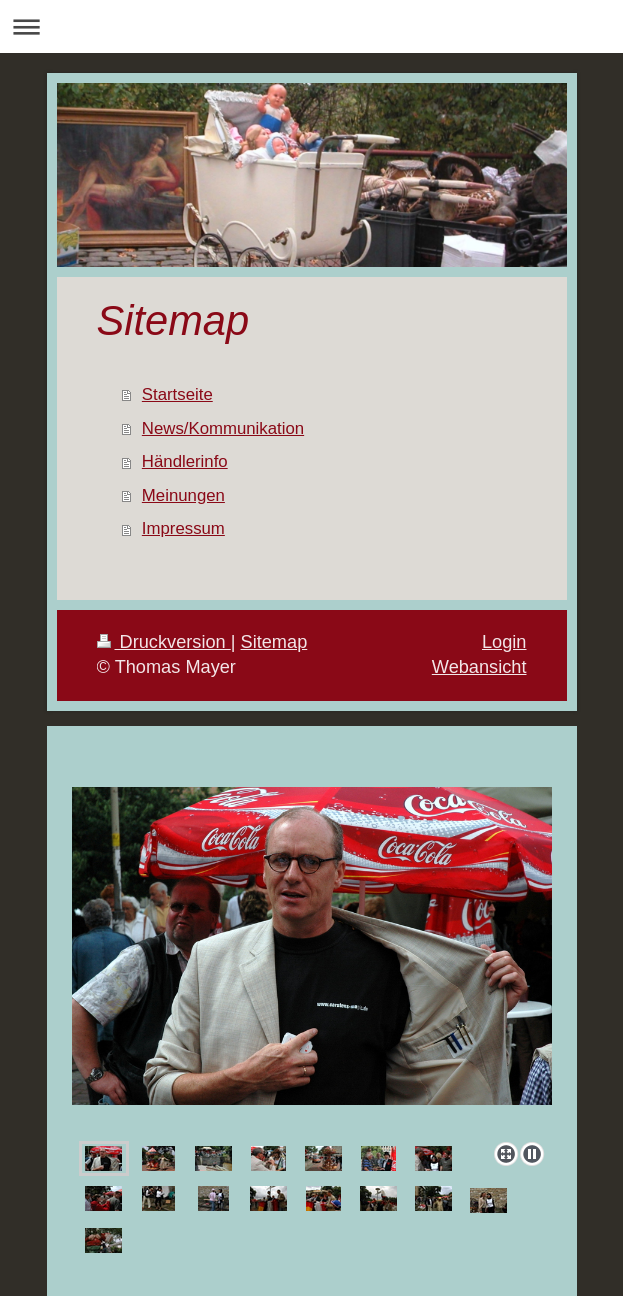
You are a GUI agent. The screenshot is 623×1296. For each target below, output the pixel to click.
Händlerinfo (185, 461)
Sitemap (274, 642)
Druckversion (164, 642)
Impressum (183, 528)
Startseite (177, 394)
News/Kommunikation (223, 428)
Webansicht (479, 667)
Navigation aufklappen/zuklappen (311, 26)
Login (504, 642)
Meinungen (183, 495)
